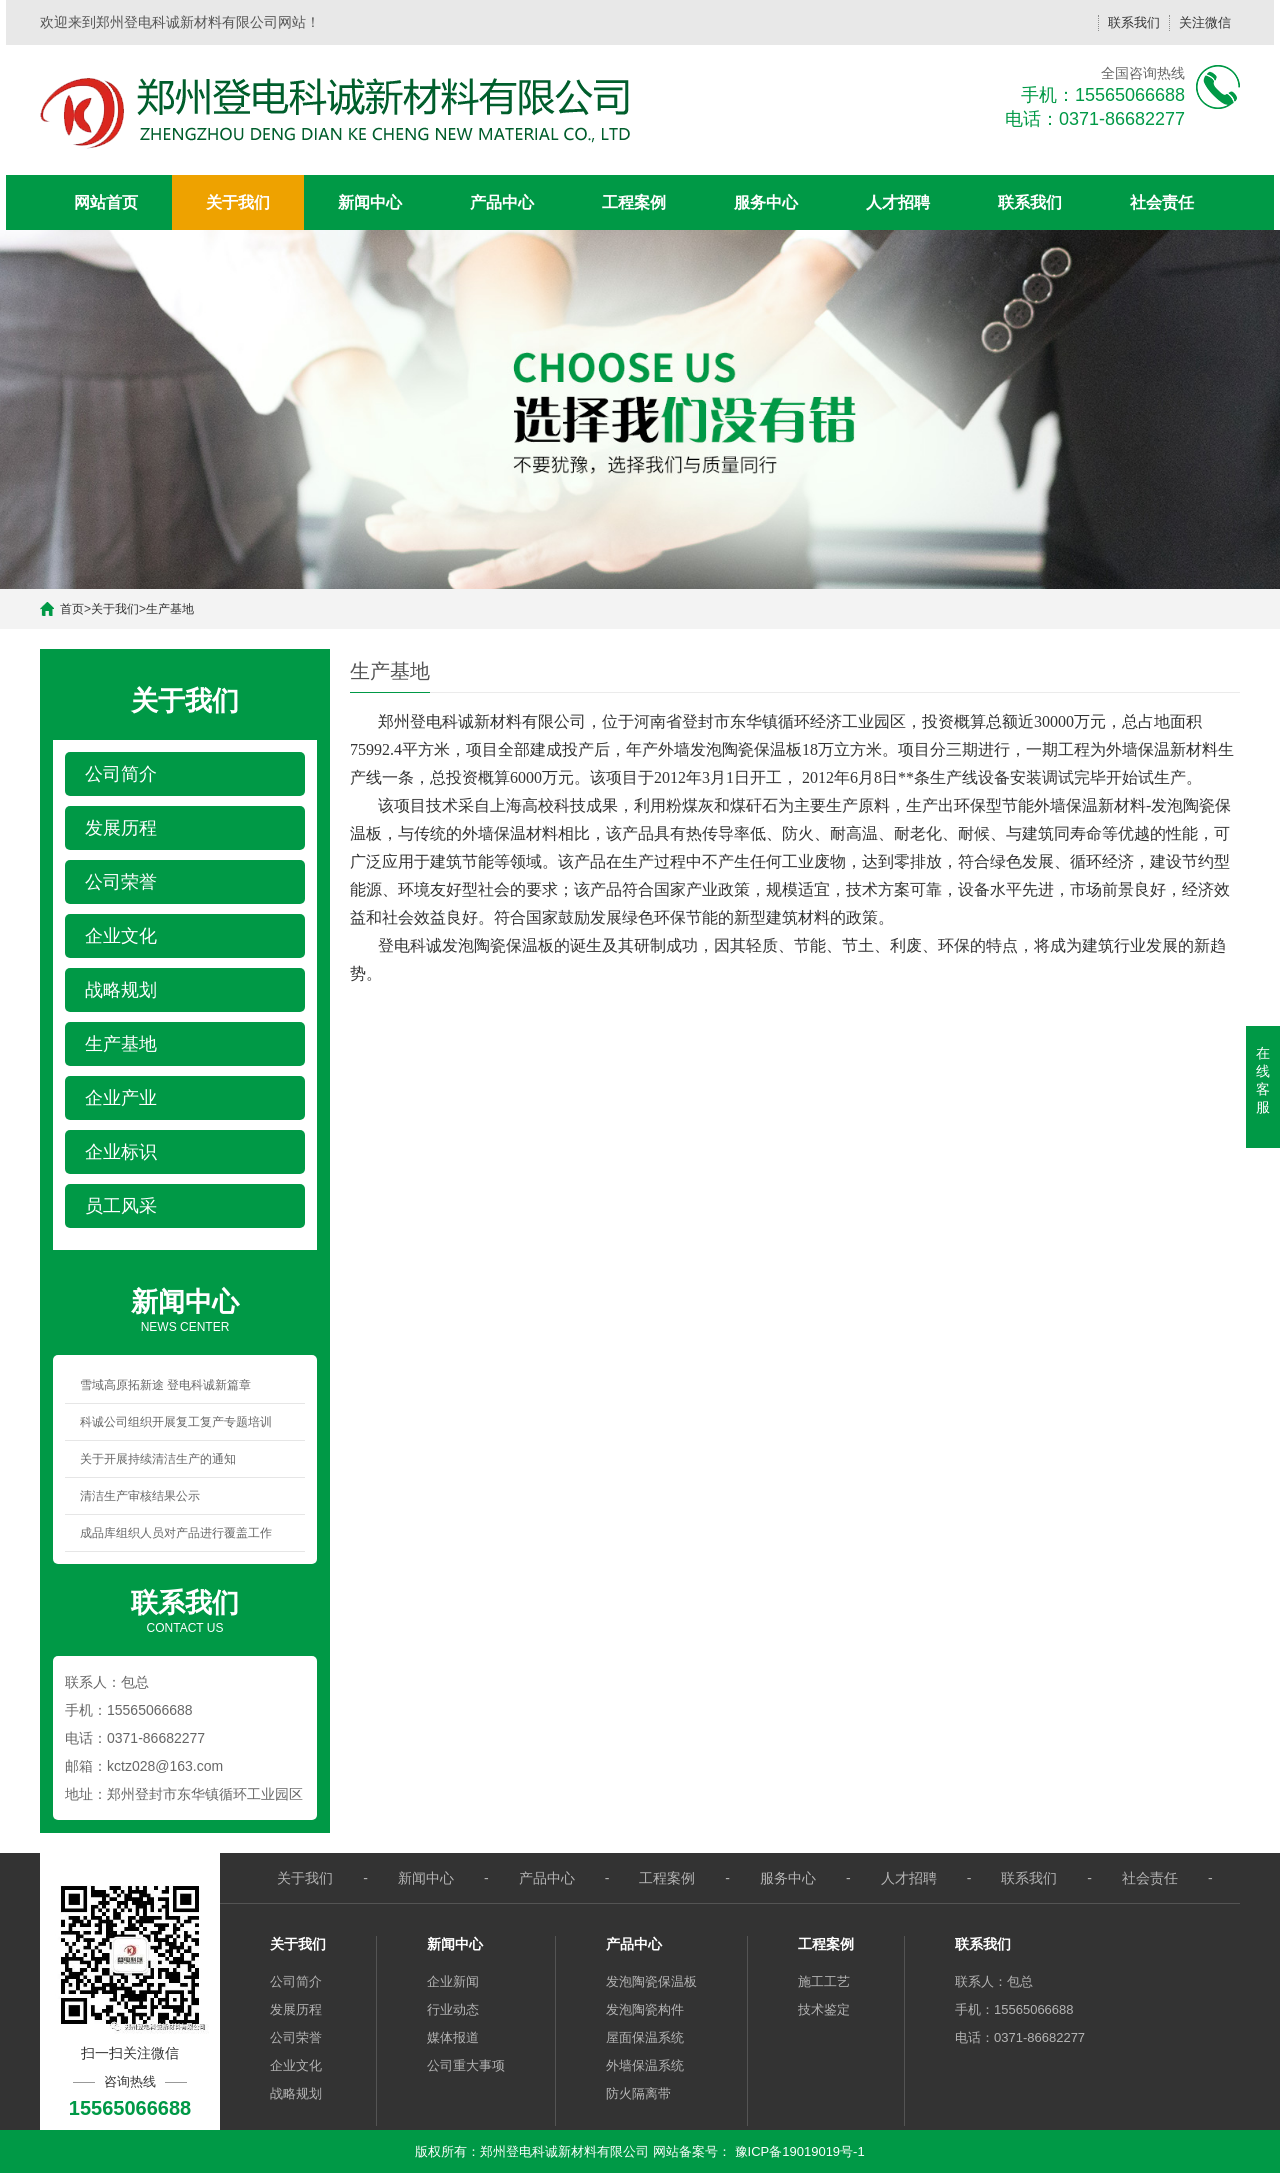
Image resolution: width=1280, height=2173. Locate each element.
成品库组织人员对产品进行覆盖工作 (176, 1533)
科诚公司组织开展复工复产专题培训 (176, 1422)
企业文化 (296, 2065)
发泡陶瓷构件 (645, 2009)
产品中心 (502, 202)
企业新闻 (453, 1981)
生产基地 (170, 609)
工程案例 (634, 202)
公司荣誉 (296, 2037)
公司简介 (296, 1981)
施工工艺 (824, 1981)
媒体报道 (453, 2037)
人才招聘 (898, 202)
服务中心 (766, 202)
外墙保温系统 (645, 2065)
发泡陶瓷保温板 (651, 1981)
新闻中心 (370, 202)
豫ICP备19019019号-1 (800, 2151)
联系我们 (1134, 22)
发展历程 (296, 2009)
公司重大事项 (466, 2065)
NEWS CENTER (185, 1309)
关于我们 (238, 202)
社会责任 (1162, 202)
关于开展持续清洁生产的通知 (158, 1459)
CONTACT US (185, 1610)
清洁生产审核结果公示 (140, 1496)
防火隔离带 (638, 2093)
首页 (72, 609)
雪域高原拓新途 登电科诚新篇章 (165, 1385)
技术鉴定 (824, 2009)
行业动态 (453, 2009)
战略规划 (296, 2093)
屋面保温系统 (645, 2037)
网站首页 (106, 202)
